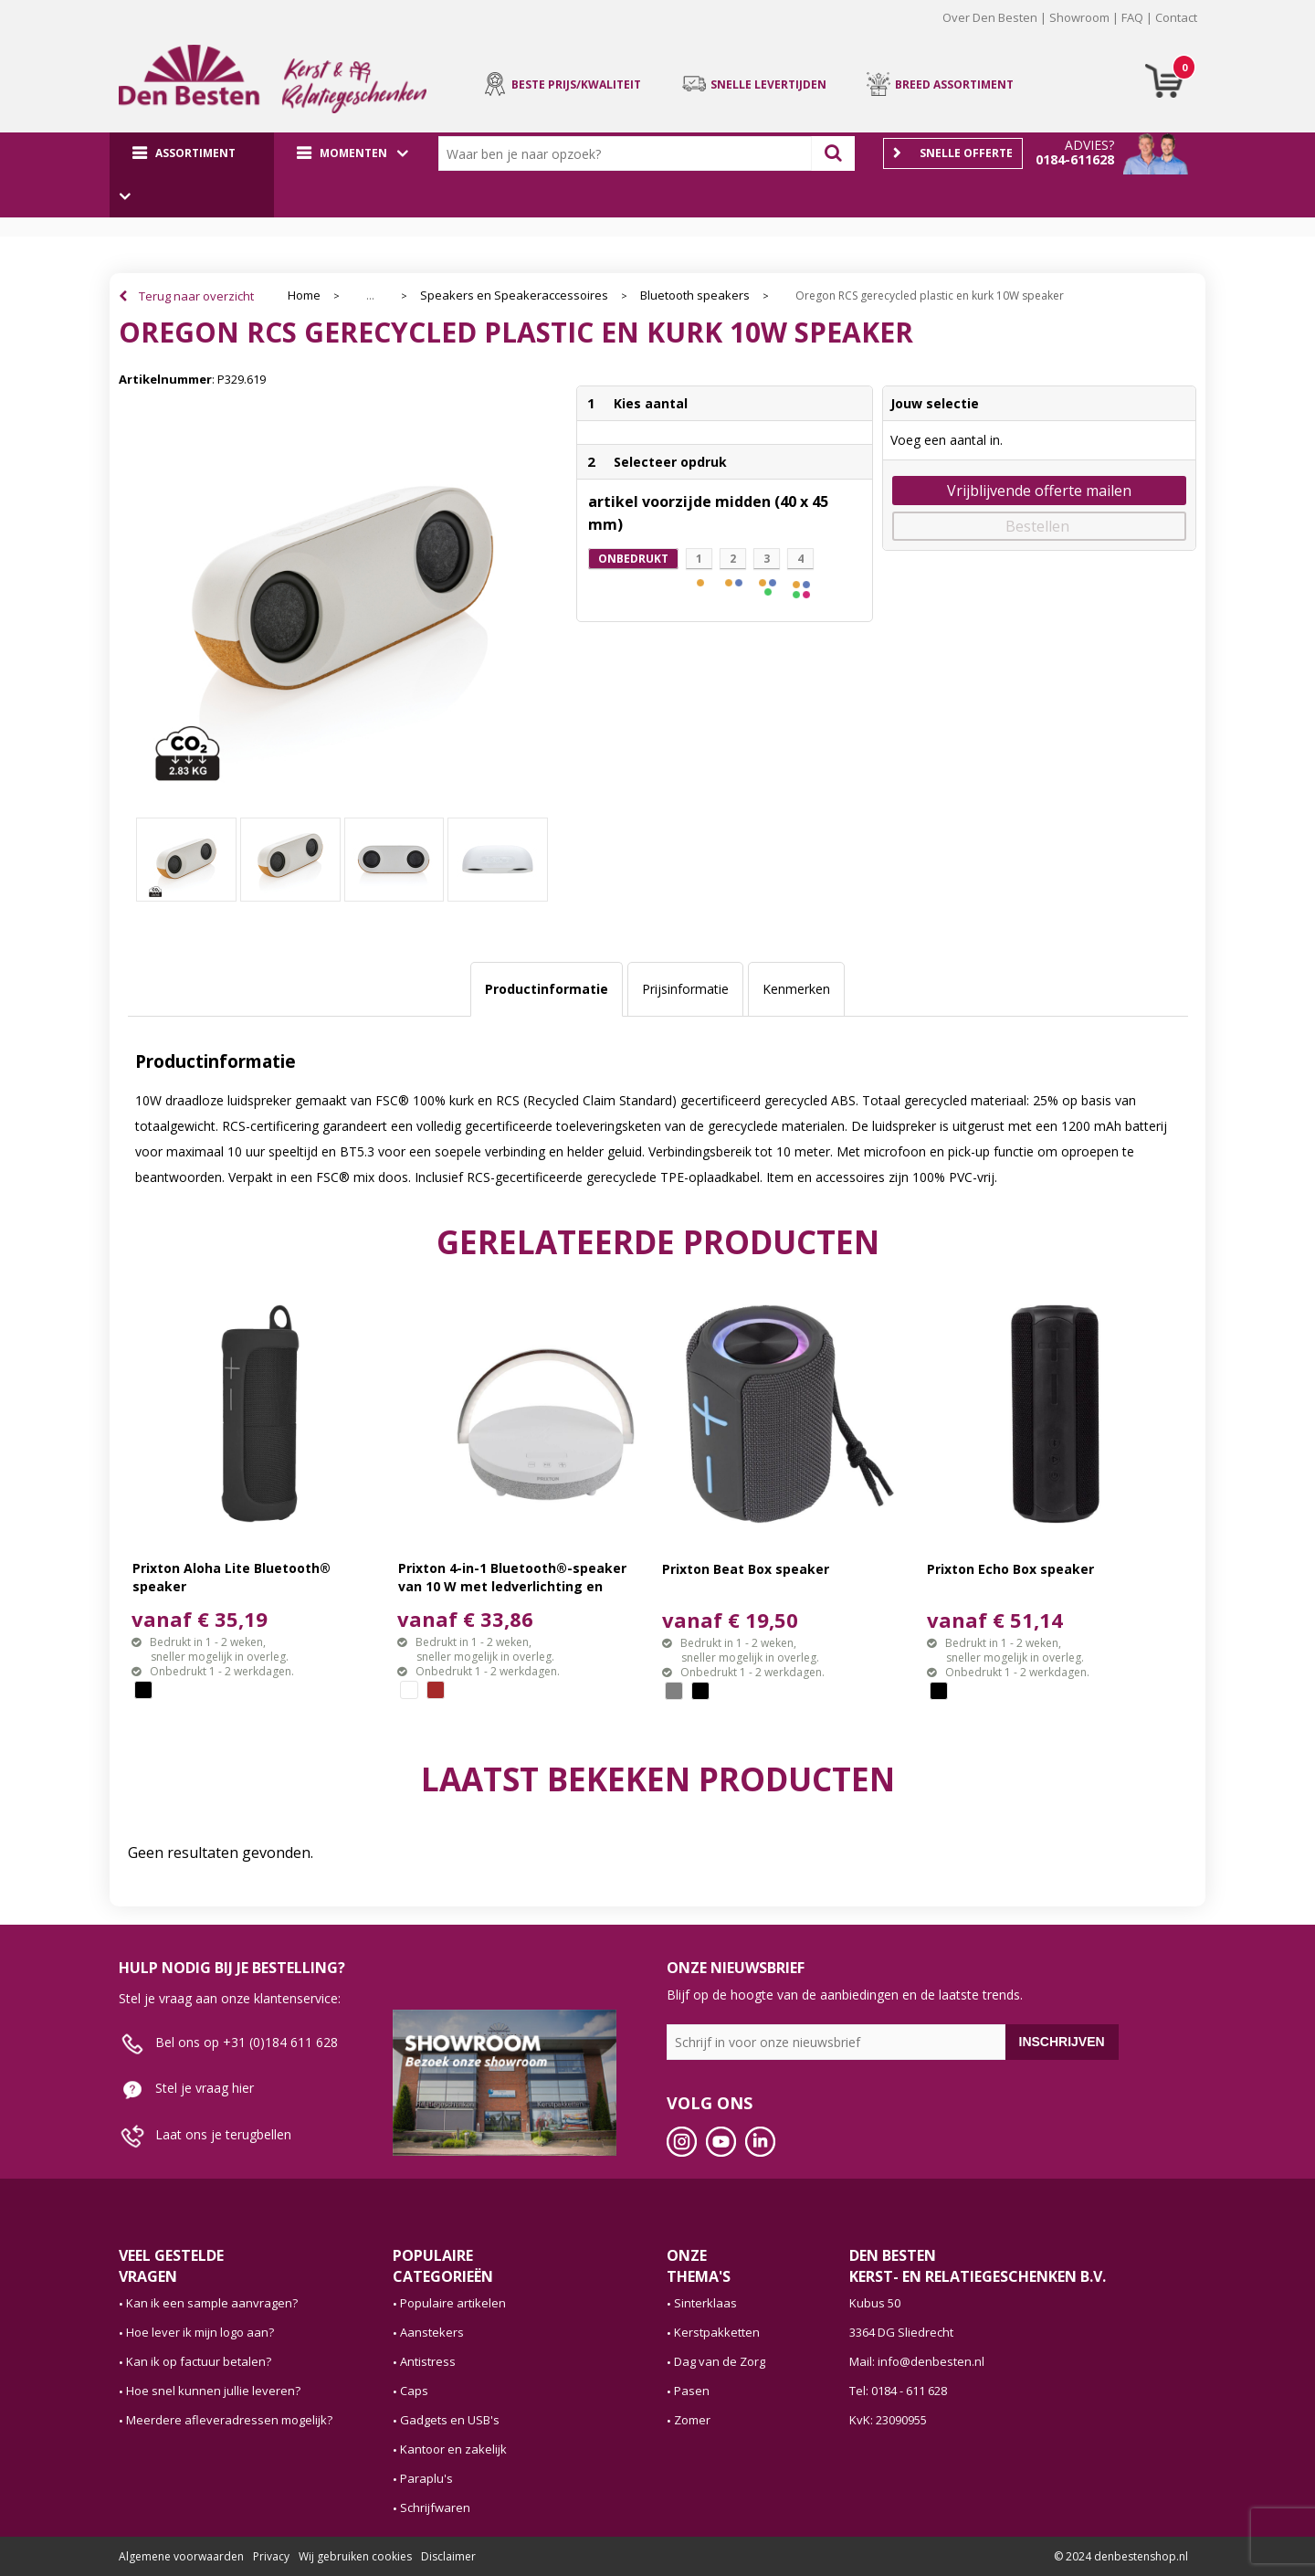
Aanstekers (432, 2332)
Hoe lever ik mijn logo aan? (200, 2332)
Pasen (692, 2390)
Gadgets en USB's (450, 2420)
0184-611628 (1075, 159)
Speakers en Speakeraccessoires (514, 295)
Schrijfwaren (435, 2507)
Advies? (1089, 144)
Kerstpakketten (717, 2332)
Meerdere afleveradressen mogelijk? (229, 2420)
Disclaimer (448, 2556)
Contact (1176, 17)
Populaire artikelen (453, 2303)
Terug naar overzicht (196, 296)
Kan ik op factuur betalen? (198, 2361)
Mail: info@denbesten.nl (916, 2361)
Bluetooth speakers (695, 295)
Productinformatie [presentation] (546, 989)
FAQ (1132, 17)
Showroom (1079, 17)
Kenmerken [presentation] (796, 989)
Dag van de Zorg (719, 2361)
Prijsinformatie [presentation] (685, 989)
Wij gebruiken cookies (355, 2556)
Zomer (692, 2420)
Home (304, 295)
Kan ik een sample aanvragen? (212, 2303)
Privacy (271, 2556)
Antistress (428, 2361)
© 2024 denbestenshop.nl (1121, 2556)
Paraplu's (426, 2478)
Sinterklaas (705, 2303)
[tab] (546, 989)
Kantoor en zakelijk (453, 2449)
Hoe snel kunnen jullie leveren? (213, 2390)
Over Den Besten (989, 17)
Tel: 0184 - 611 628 (898, 2390)
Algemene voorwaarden (181, 2556)
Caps (414, 2390)
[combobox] (629, 153)
